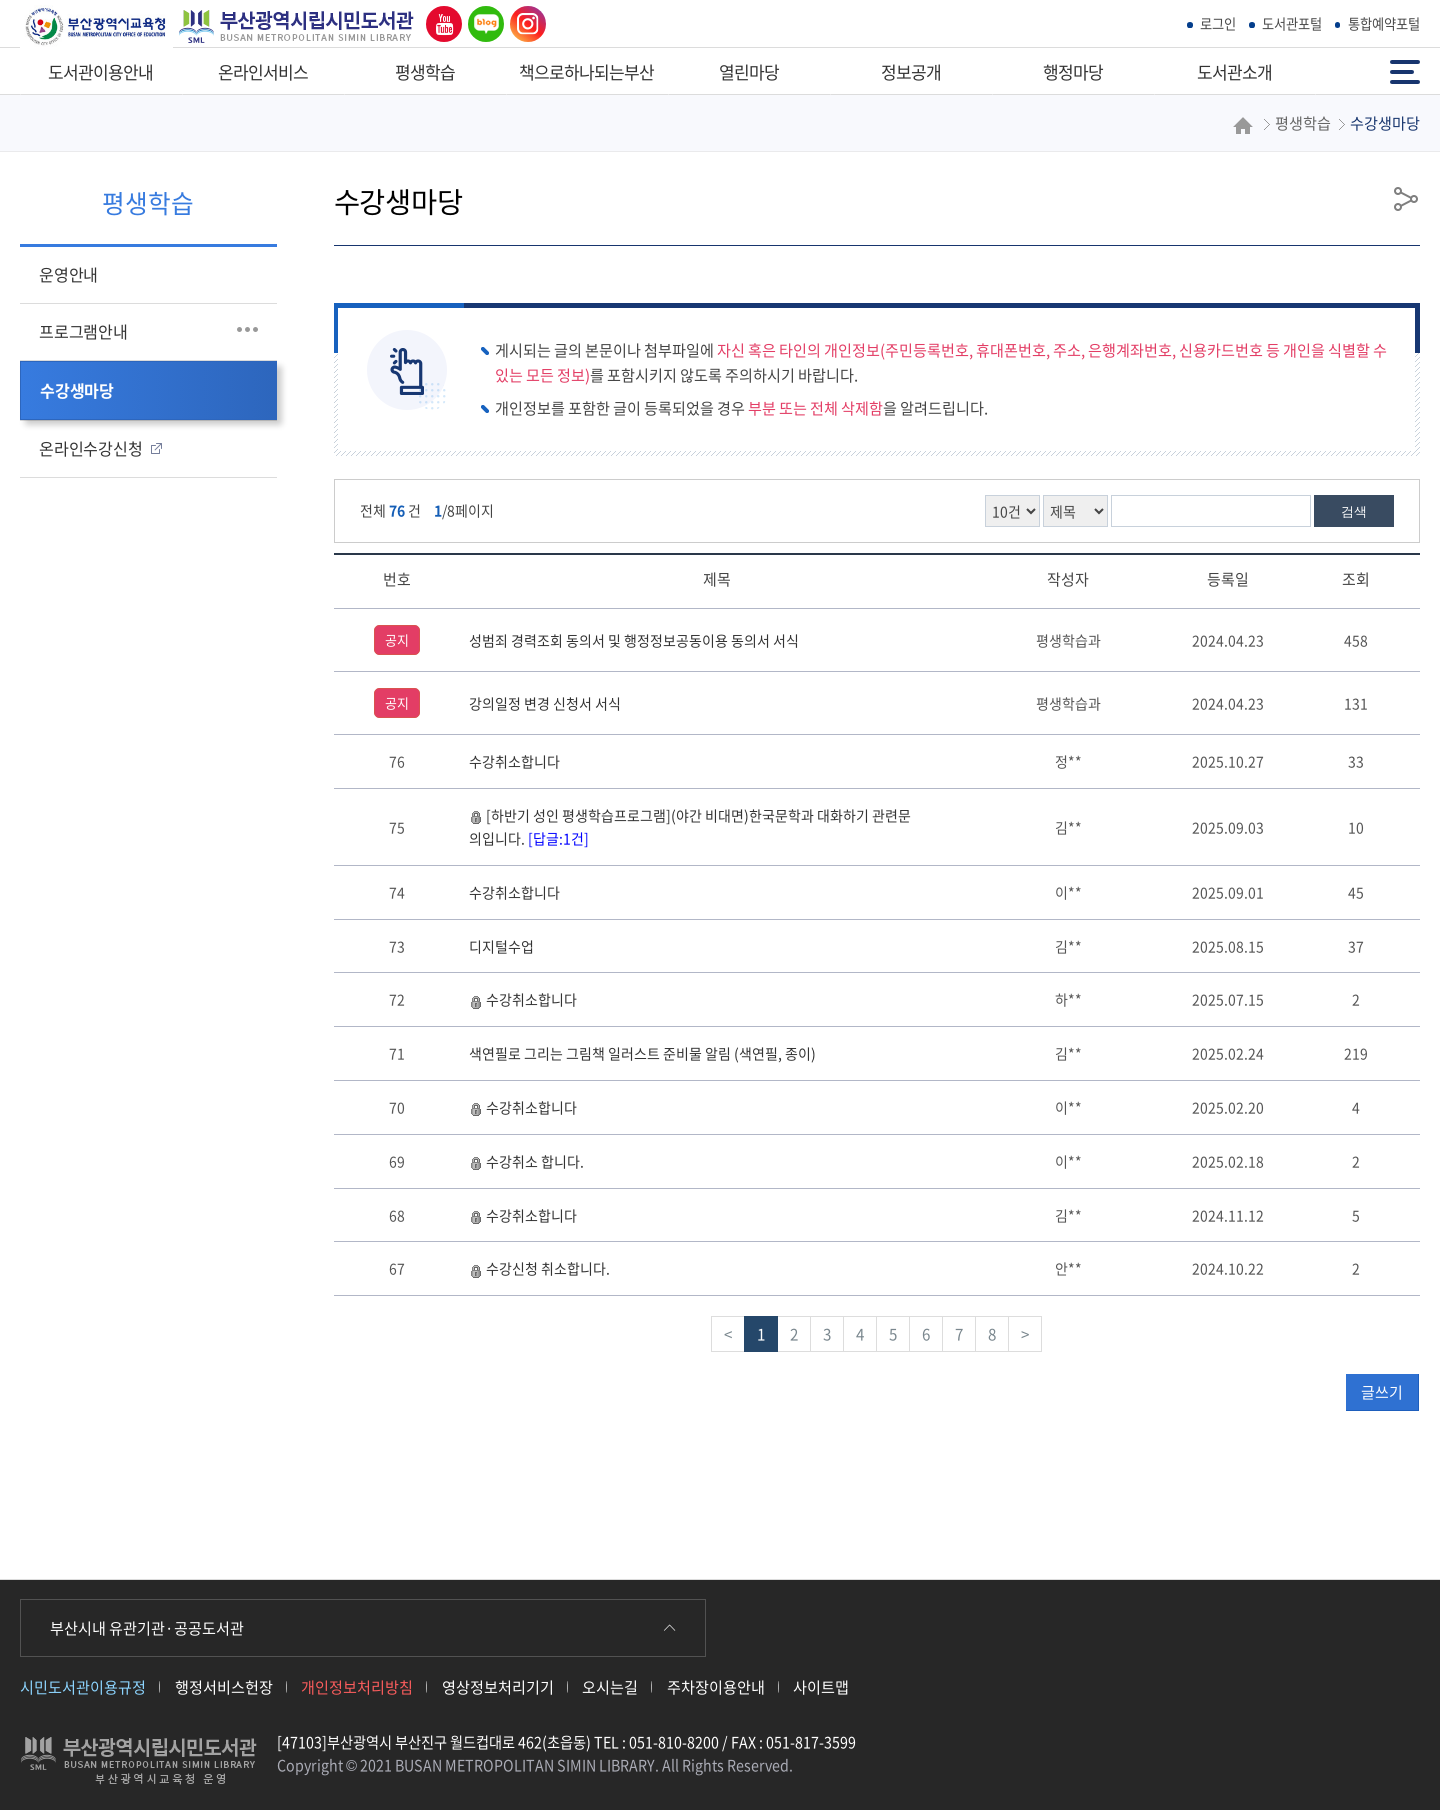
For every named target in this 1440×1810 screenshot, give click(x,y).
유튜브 (439, 24)
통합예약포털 (1384, 23)
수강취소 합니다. (526, 1161)
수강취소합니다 (514, 761)
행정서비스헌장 (224, 1686)
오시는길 (610, 1686)
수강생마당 (77, 390)
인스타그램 (523, 24)
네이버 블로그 (482, 24)
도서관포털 (1292, 23)
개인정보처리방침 (357, 1686)
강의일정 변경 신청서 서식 (545, 703)
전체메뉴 (1405, 70)
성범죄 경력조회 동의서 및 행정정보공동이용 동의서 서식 (634, 640)
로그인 (1218, 23)
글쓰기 (1382, 1392)
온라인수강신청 (91, 448)
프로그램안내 (83, 331)
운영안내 (68, 274)
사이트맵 (821, 1686)
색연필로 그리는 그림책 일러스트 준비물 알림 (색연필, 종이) (642, 1053)
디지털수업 (501, 946)
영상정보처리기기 (498, 1686)
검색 (1354, 511)
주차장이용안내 (716, 1686)
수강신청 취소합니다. (539, 1268)
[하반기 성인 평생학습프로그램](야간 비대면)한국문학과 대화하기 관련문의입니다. (690, 826)
